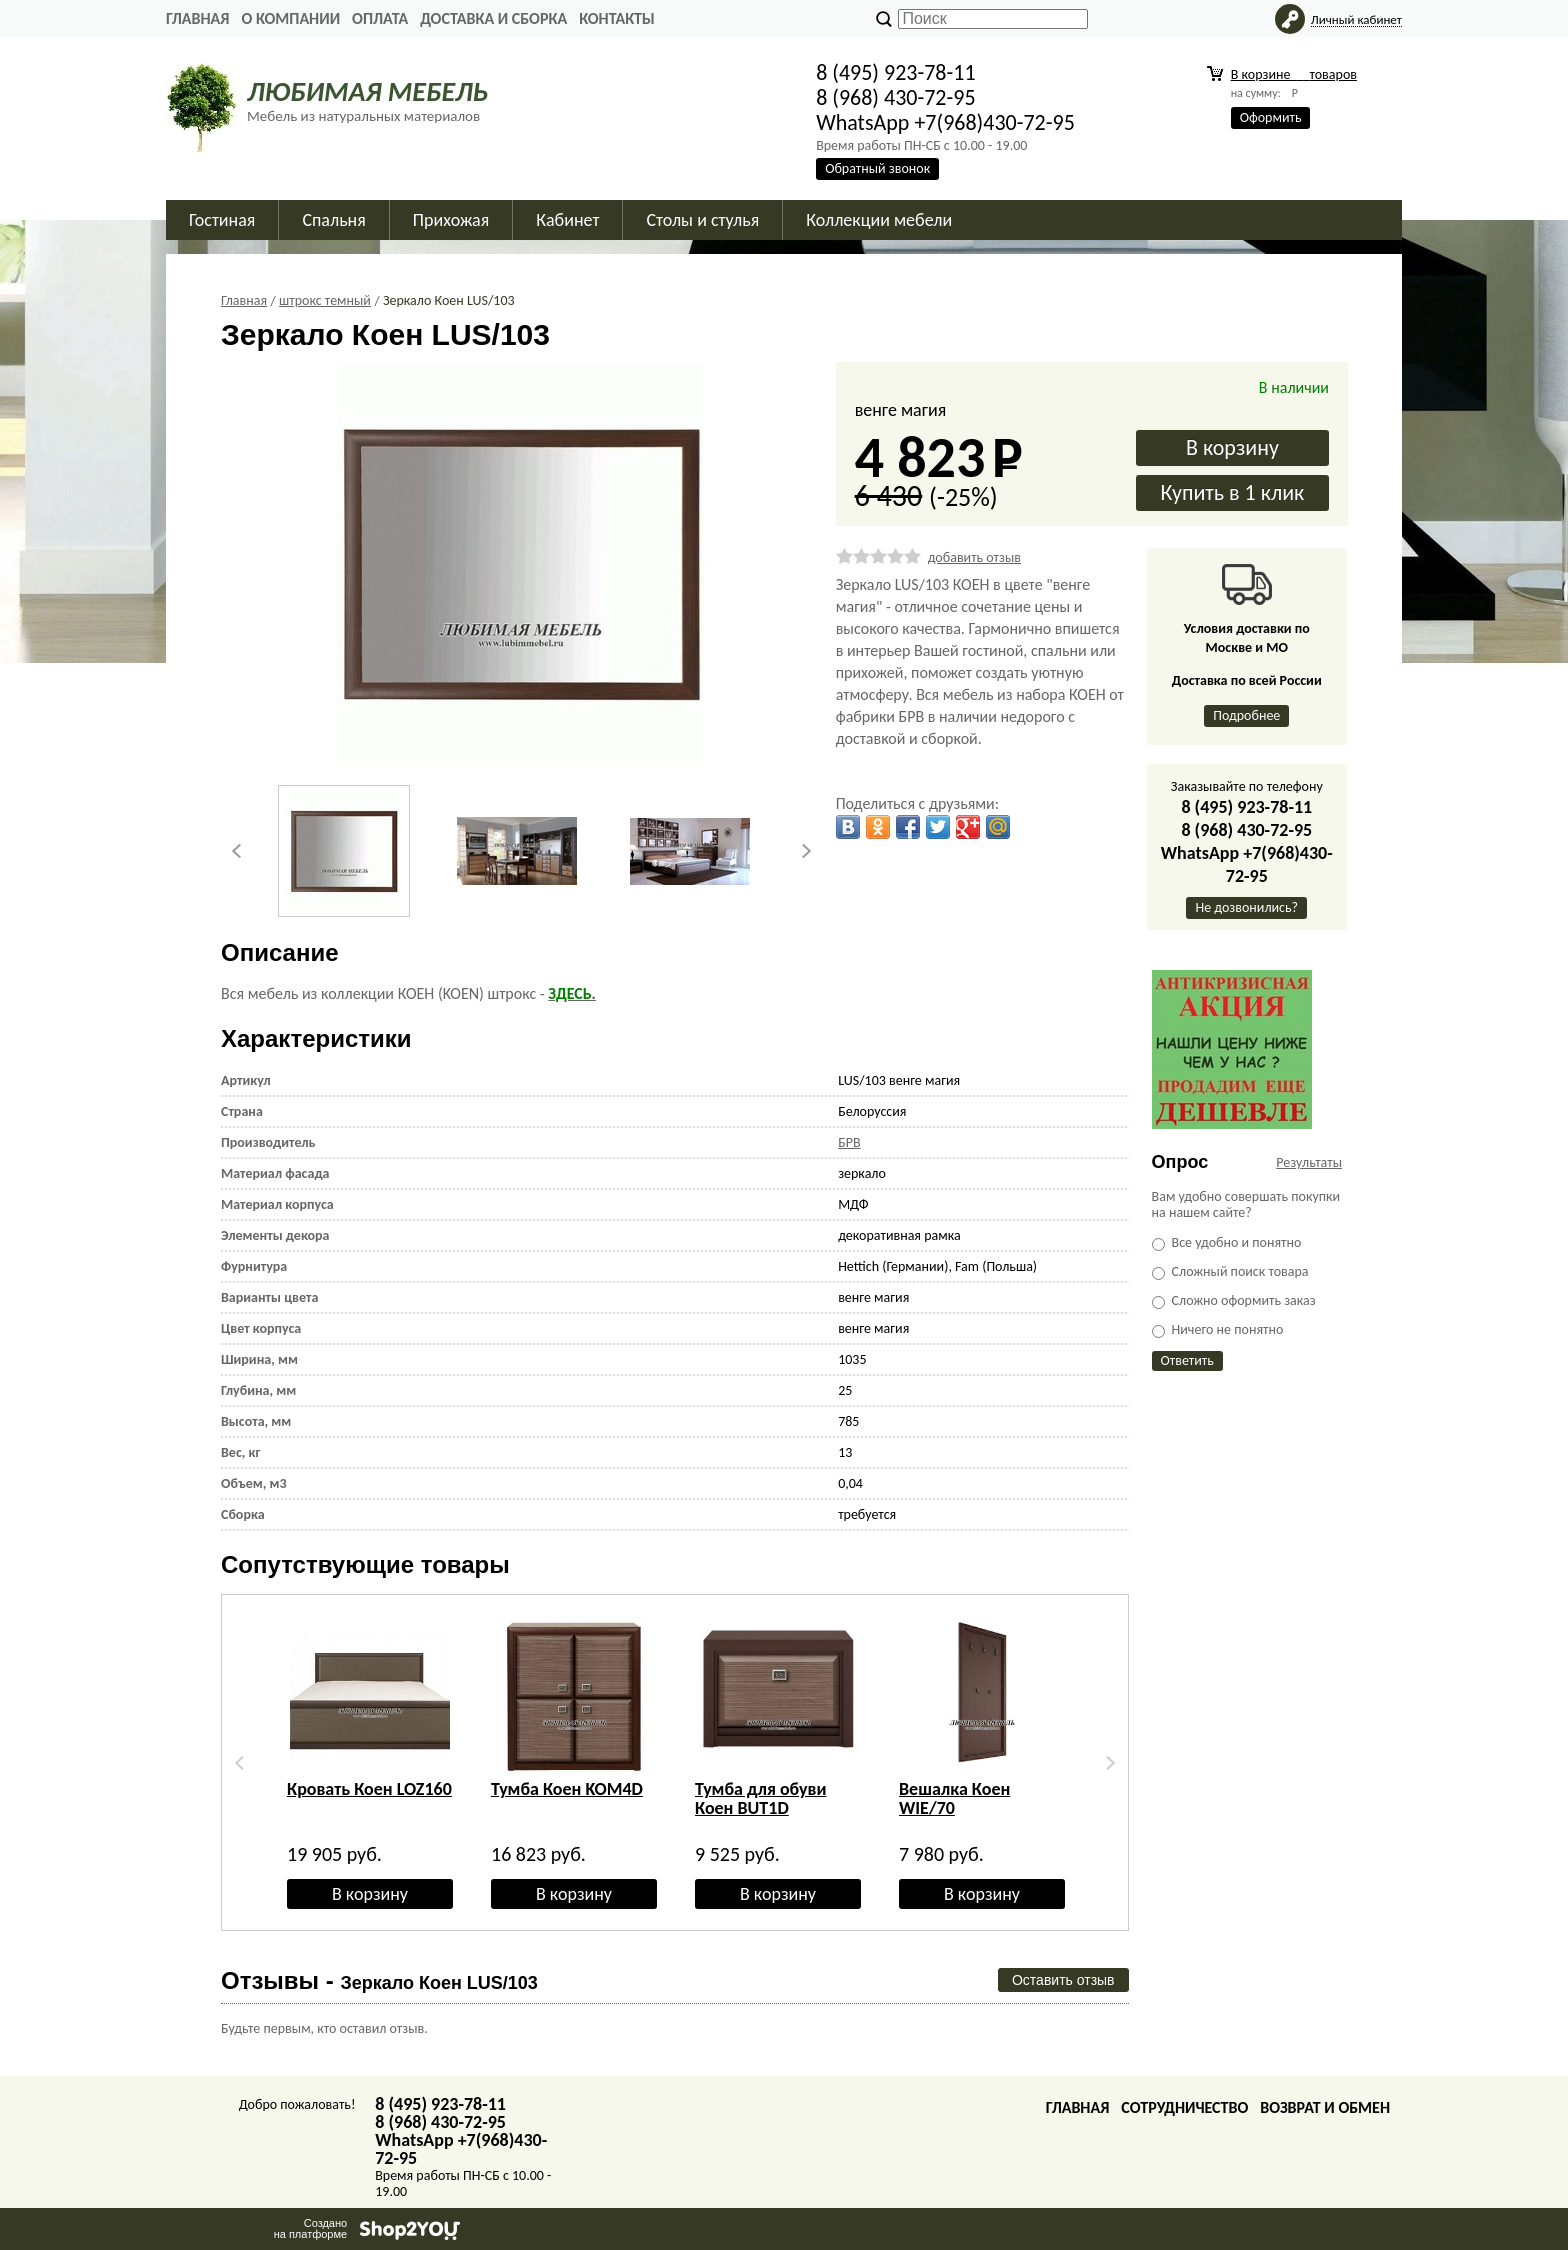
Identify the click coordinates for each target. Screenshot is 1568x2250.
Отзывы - (379, 1980)
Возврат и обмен (1325, 2107)
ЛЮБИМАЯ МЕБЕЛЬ (367, 91)
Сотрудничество (1184, 2107)
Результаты (1309, 1162)
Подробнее (1246, 715)
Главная (197, 18)
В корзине (1294, 74)
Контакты (617, 18)
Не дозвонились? (1246, 907)
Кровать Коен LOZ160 (369, 1789)
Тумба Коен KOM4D (567, 1789)
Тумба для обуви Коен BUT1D (760, 1798)
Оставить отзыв (1063, 1980)
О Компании (290, 18)
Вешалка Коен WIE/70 (954, 1798)
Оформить (1271, 117)
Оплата (380, 18)
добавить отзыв (974, 557)
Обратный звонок (877, 168)
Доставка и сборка (493, 18)
